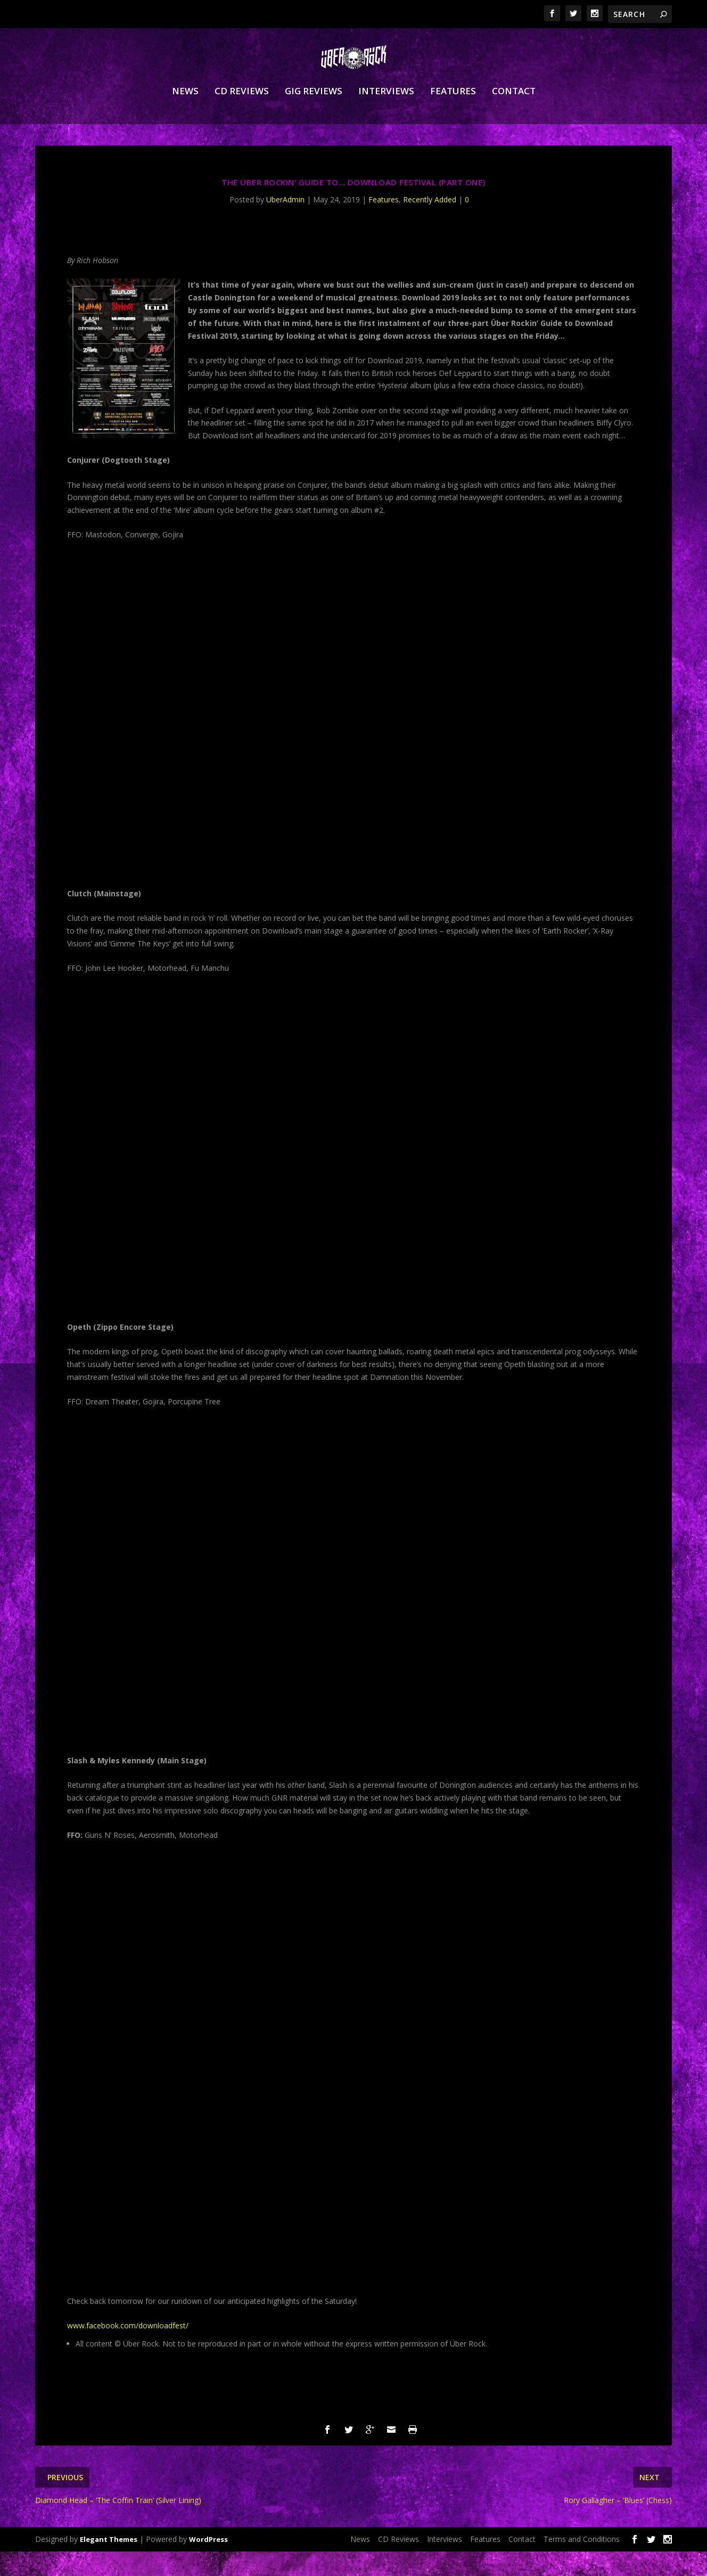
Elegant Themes (108, 2564)
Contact (514, 116)
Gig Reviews (313, 116)
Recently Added (429, 224)
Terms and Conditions (582, 2563)
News (185, 116)
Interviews (386, 116)
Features (453, 116)
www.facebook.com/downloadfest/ (127, 2350)
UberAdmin (285, 224)
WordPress (208, 2564)
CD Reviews (242, 116)
